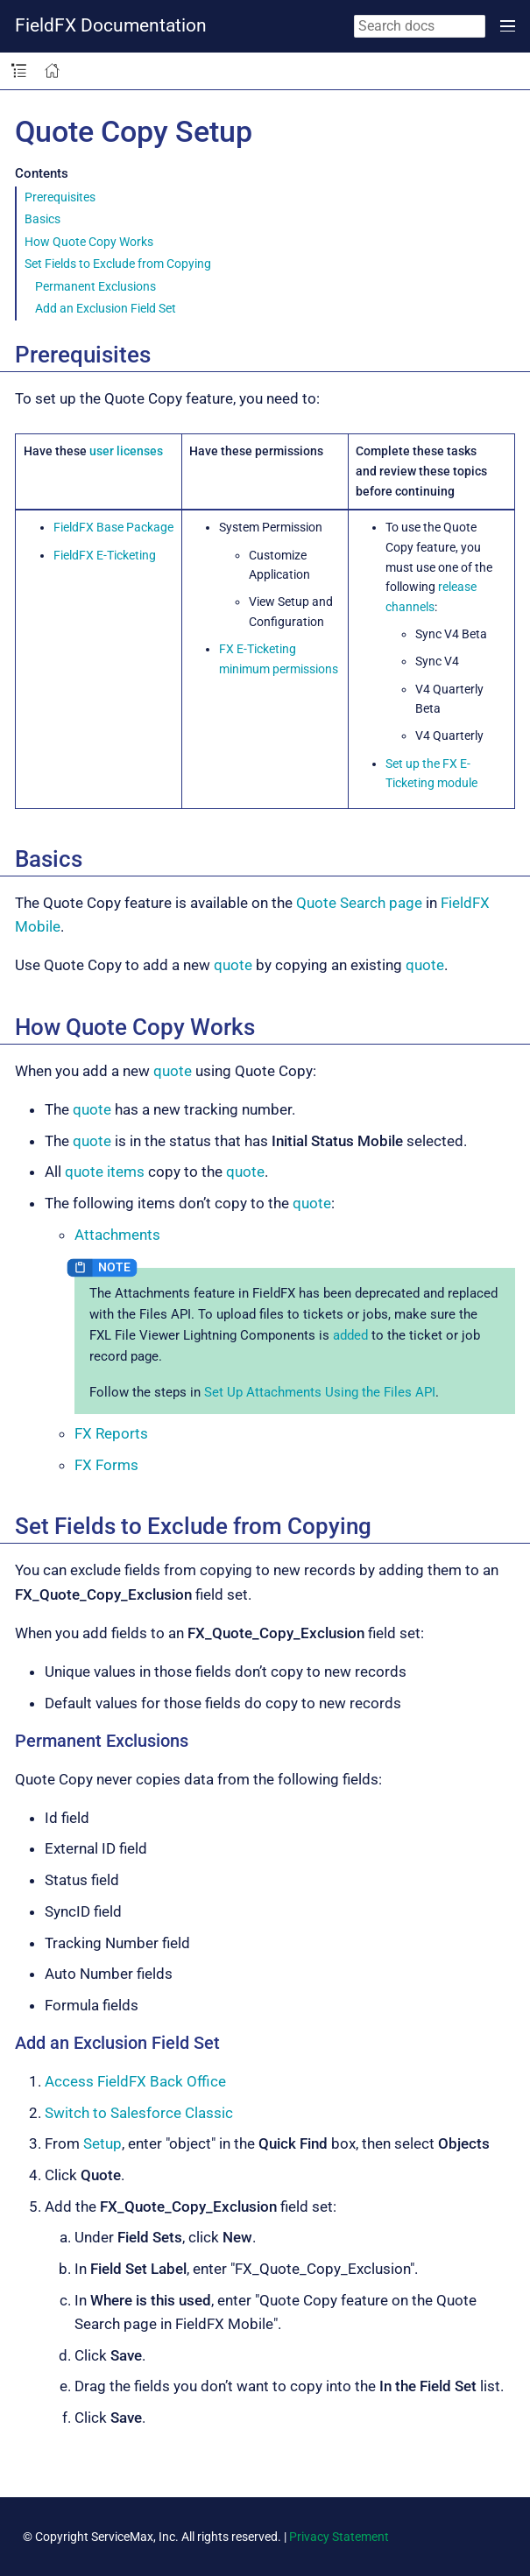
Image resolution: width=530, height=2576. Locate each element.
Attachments (117, 1234)
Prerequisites (60, 197)
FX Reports (111, 1433)
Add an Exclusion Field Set (105, 308)
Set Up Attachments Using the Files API (319, 1392)
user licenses (126, 451)
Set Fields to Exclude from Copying (118, 264)
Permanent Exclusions (95, 286)
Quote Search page (359, 902)
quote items (105, 1171)
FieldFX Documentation (111, 25)
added (350, 1335)
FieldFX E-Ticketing (104, 555)
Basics (42, 219)
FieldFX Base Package (113, 527)
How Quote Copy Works (89, 242)
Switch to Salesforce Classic (139, 2113)
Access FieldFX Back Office (135, 2081)
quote (233, 965)
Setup (102, 2143)
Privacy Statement (339, 2537)
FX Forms (106, 1465)
